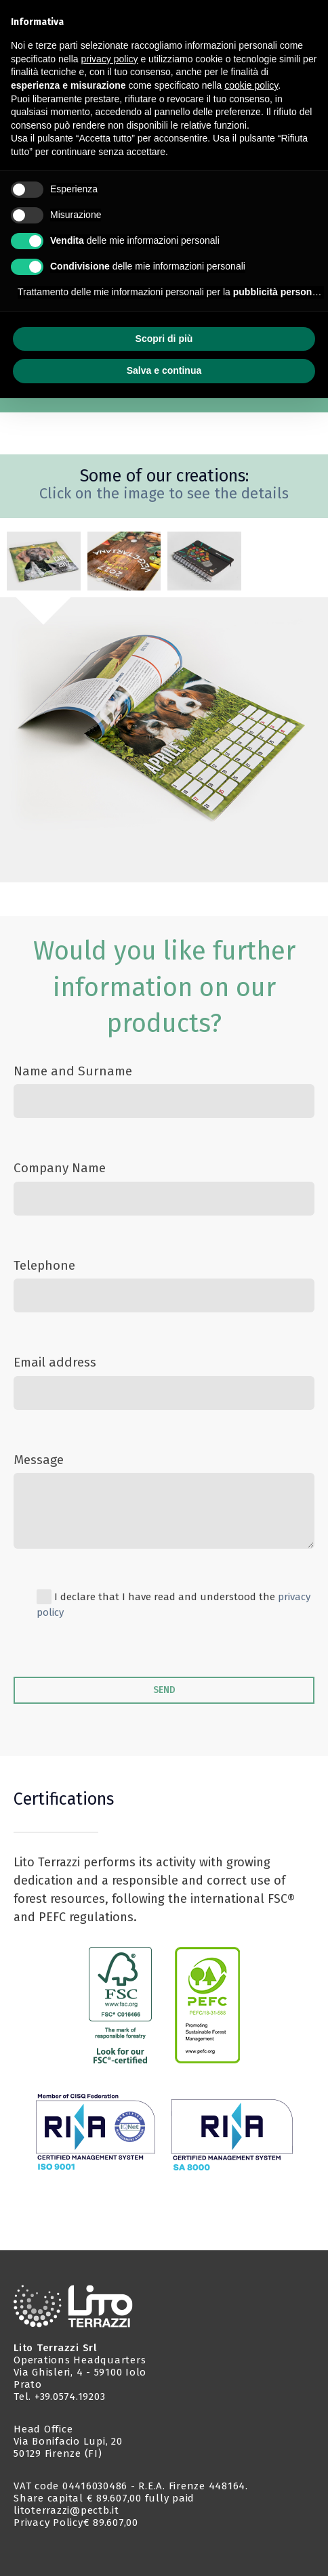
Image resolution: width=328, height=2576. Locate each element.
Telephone (44, 1265)
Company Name (60, 1168)
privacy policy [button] (109, 58)
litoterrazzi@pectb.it (66, 2510)
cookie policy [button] (251, 85)
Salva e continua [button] (164, 370)
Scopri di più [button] (164, 338)
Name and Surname (73, 1071)
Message (39, 1459)
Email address (55, 1362)
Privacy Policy (48, 2522)
